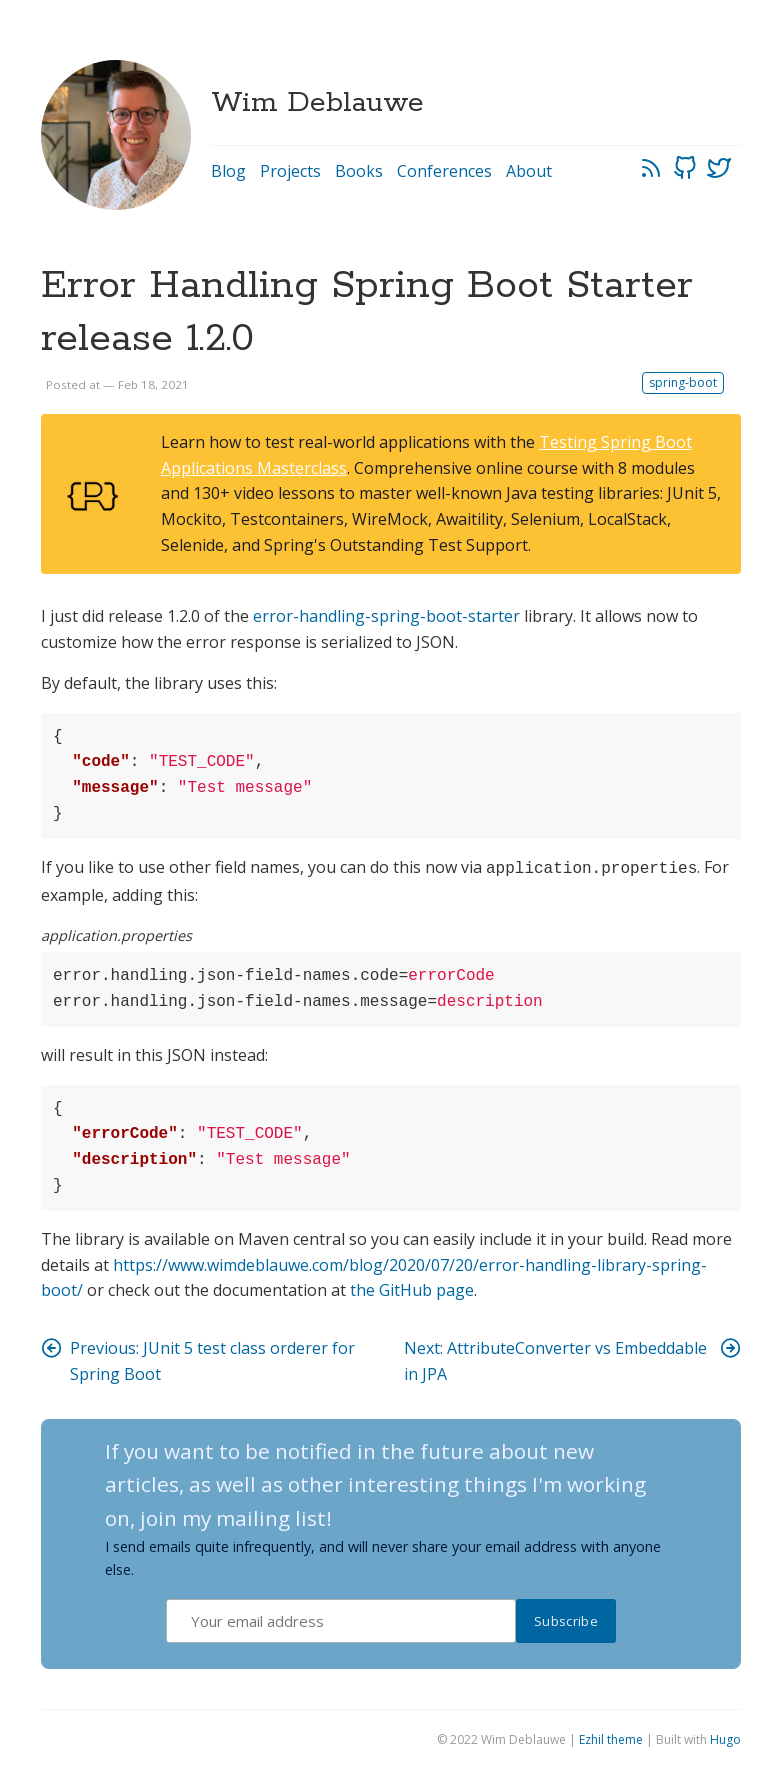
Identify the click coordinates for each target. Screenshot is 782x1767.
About (529, 171)
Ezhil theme (611, 1737)
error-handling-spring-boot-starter (386, 616)
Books (359, 171)
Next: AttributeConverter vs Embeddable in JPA (572, 1358)
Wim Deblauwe (317, 103)
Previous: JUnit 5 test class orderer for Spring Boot (198, 1358)
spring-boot (683, 382)
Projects (290, 171)
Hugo (725, 1737)
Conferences (444, 171)
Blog (228, 171)
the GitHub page (412, 1288)
